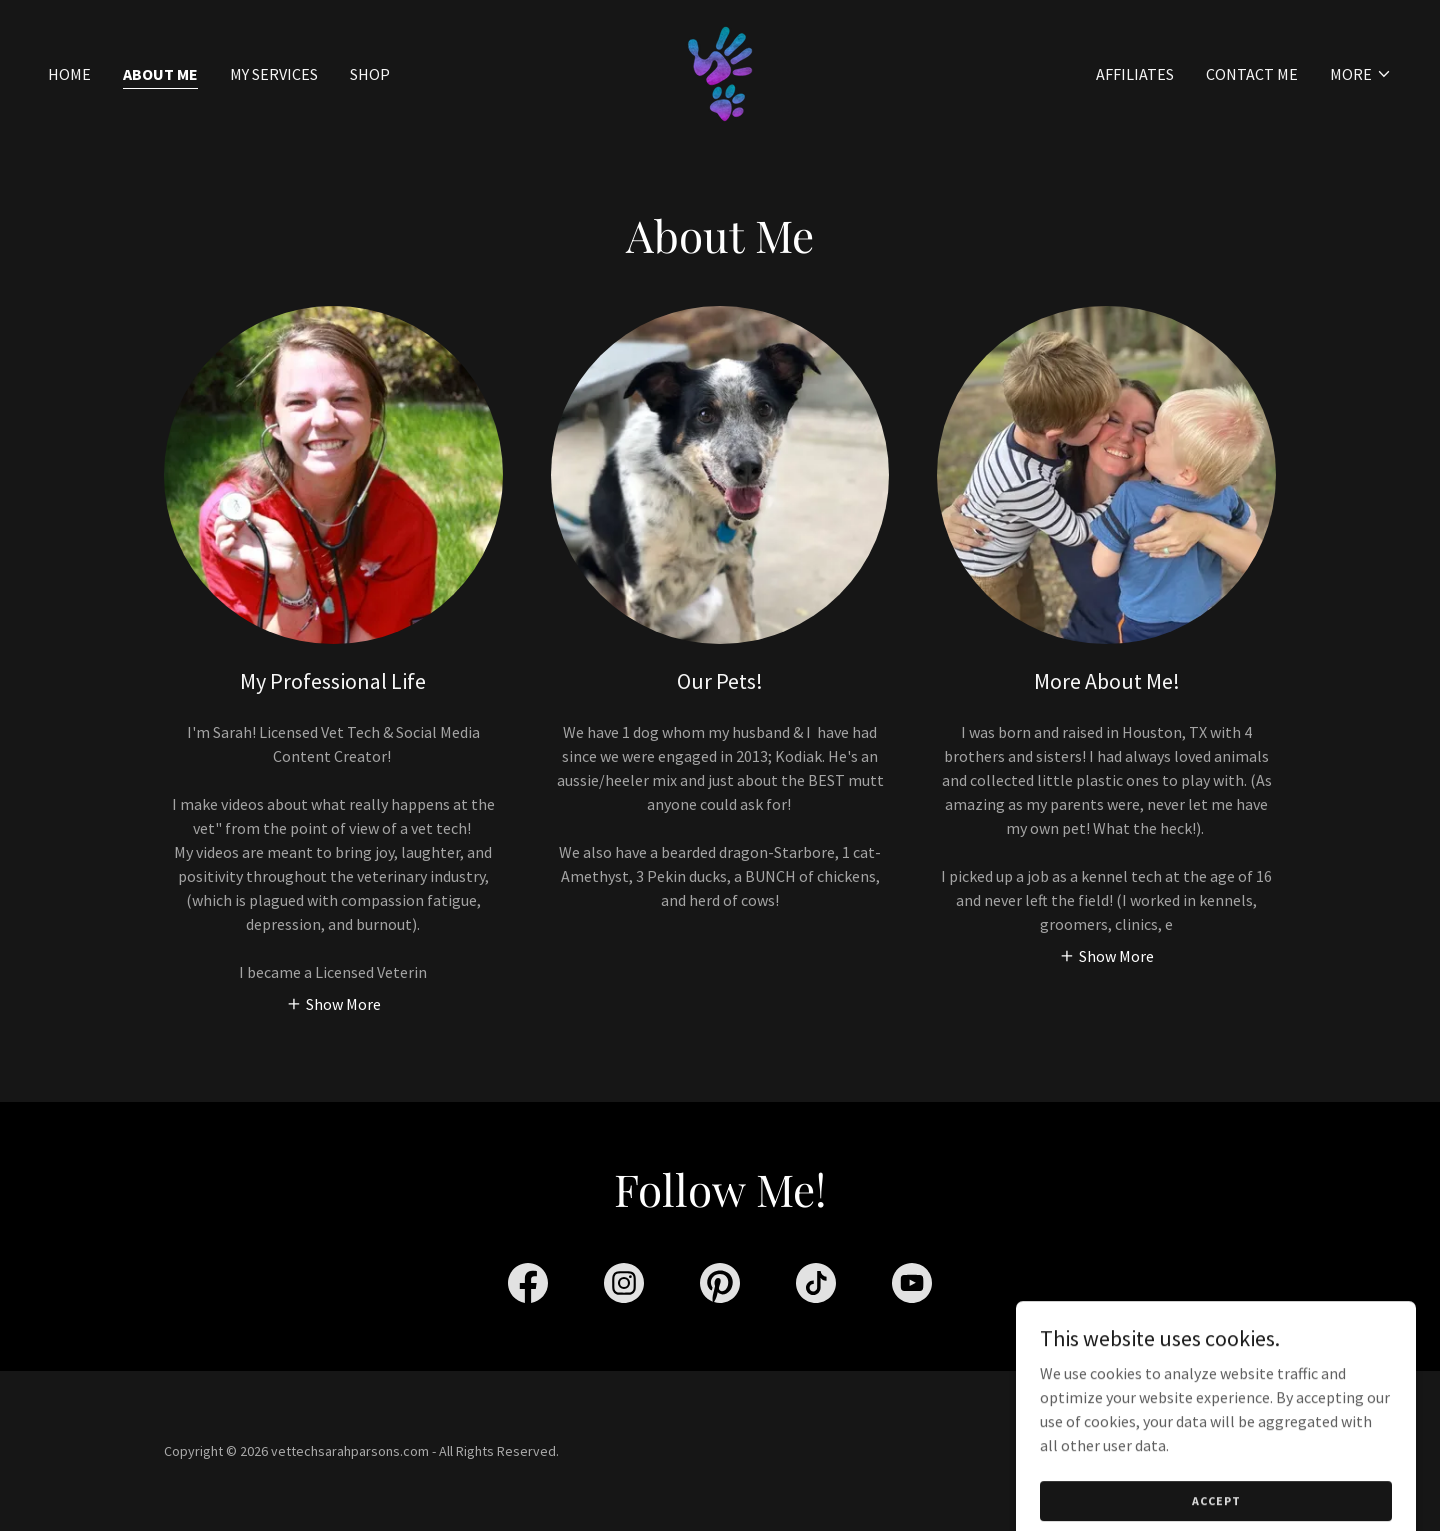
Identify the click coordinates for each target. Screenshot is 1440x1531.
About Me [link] (160, 74)
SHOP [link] (370, 74)
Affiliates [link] (1135, 74)
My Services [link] (274, 74)
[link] (720, 72)
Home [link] (69, 74)
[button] (1361, 74)
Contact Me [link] (1252, 74)
